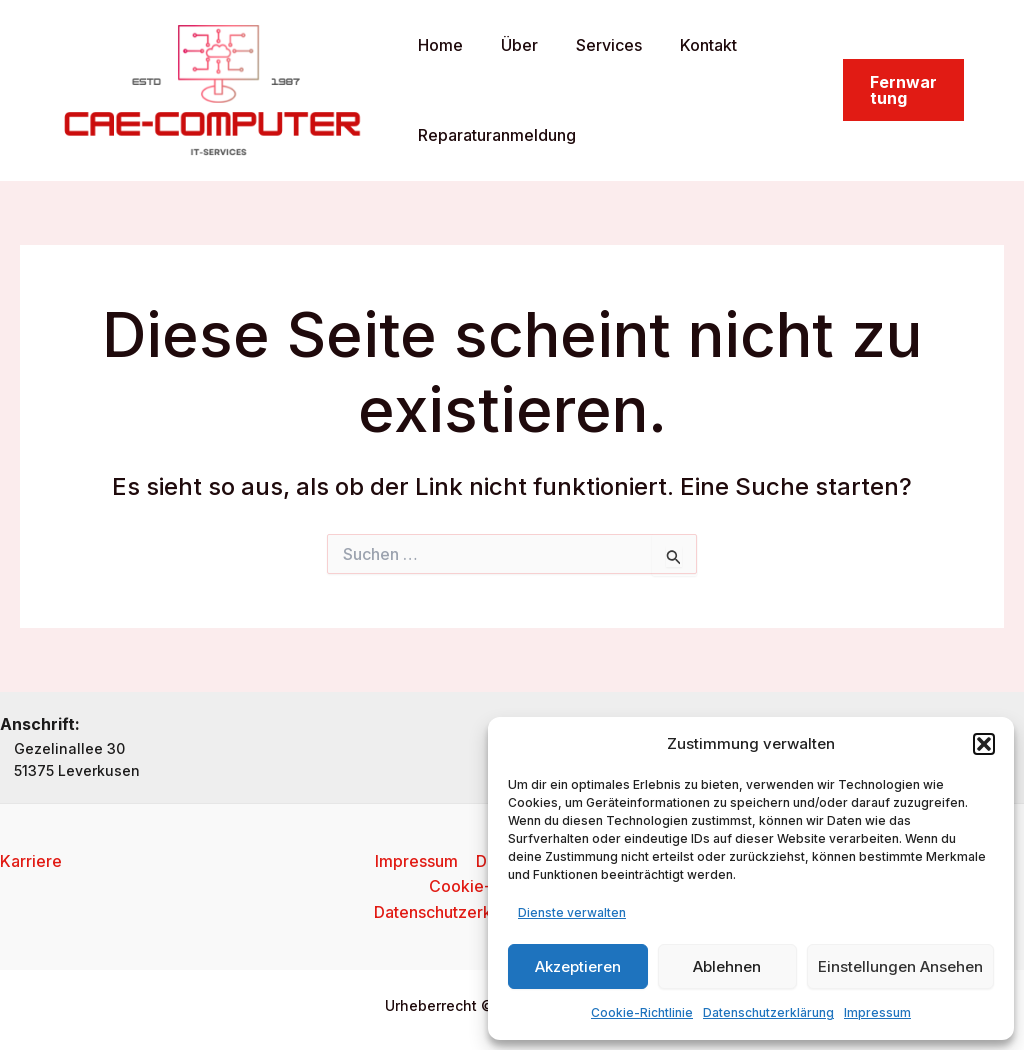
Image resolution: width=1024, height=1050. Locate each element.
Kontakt (687, 45)
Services (594, 45)
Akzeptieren (578, 966)
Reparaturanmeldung (494, 135)
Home (437, 45)
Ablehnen (727, 966)
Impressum (877, 1012)
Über (510, 45)
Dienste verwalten (572, 912)
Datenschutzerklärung (768, 1012)
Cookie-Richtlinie (642, 1012)
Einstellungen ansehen (900, 966)
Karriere (31, 860)
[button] (984, 744)
